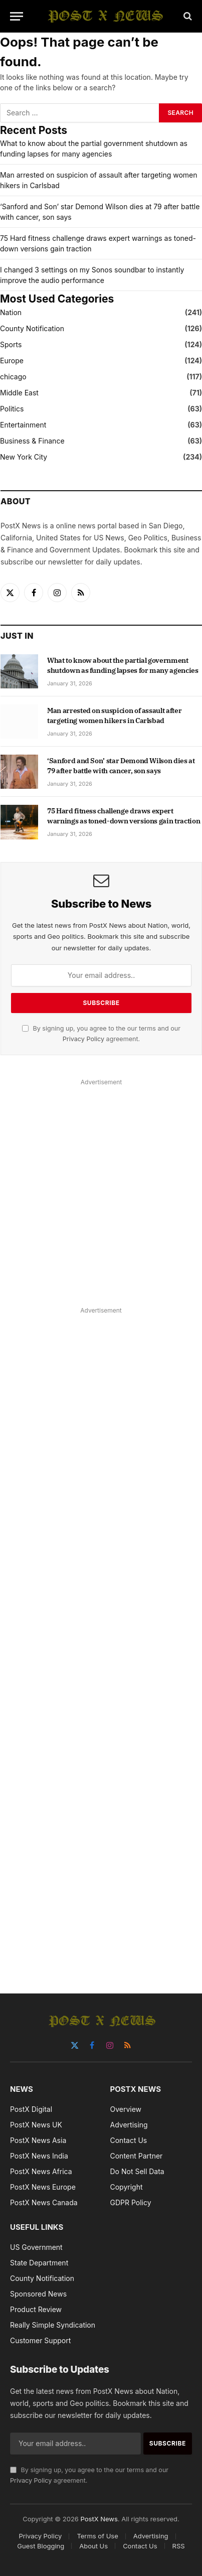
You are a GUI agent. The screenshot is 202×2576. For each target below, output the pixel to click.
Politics (12, 408)
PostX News (99, 2519)
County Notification (32, 328)
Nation (11, 312)
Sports (11, 344)
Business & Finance (32, 441)
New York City (23, 457)
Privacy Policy (83, 1039)
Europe (12, 360)
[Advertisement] (101, 1190)
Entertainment (23, 424)
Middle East (19, 392)
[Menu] (16, 16)
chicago (13, 376)
